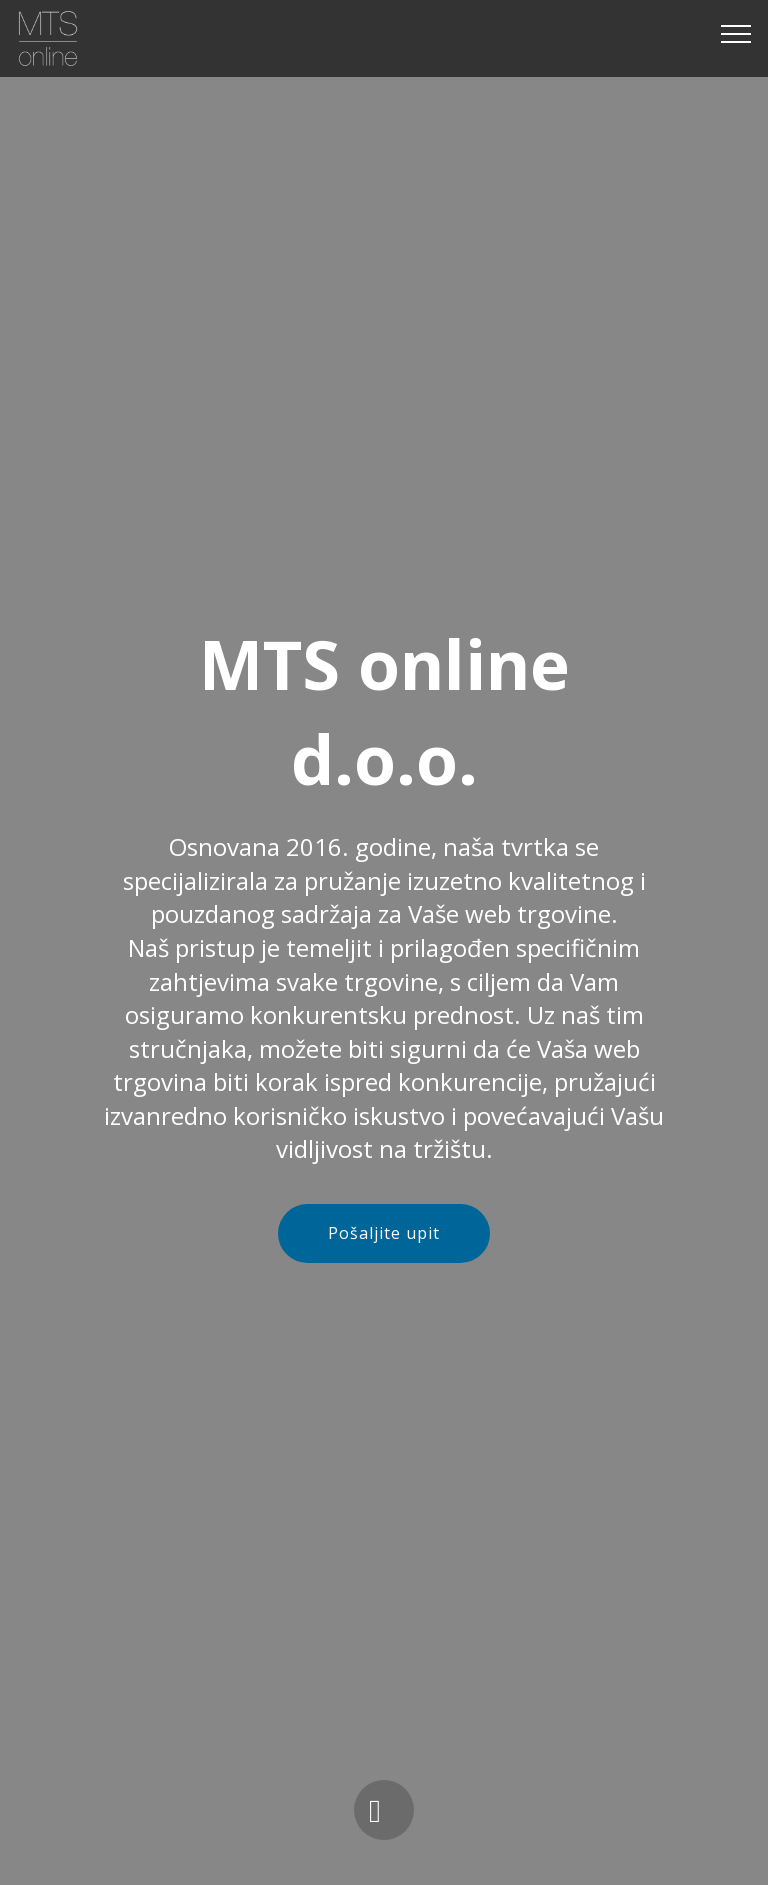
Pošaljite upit (384, 1233)
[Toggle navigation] (736, 33)
